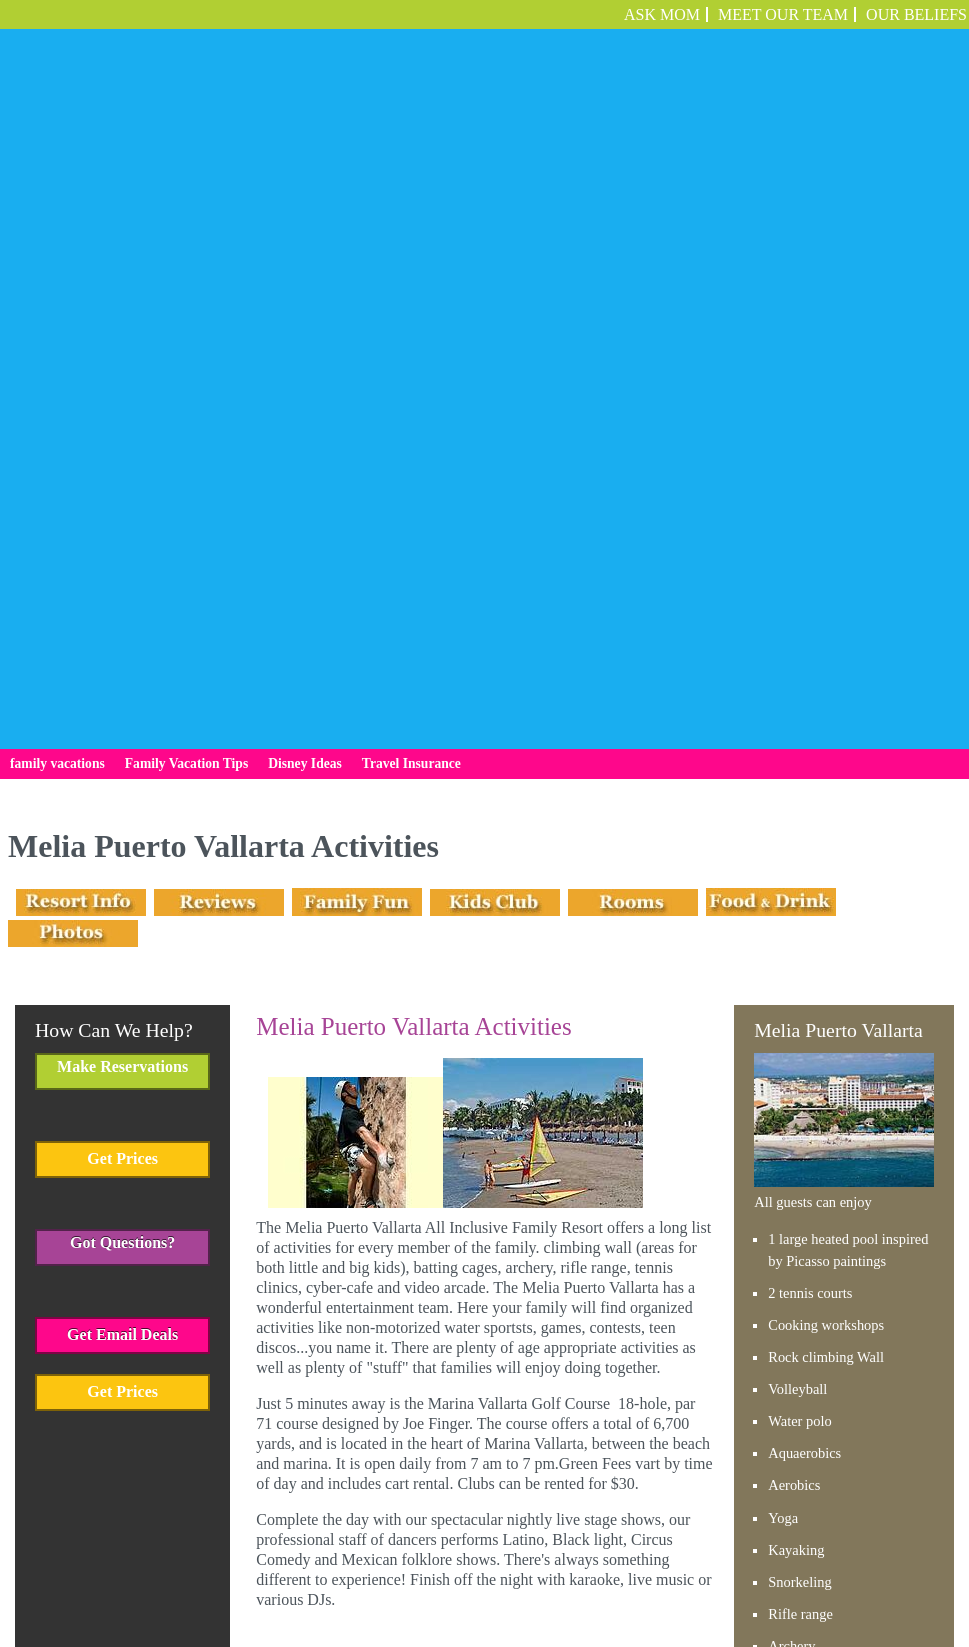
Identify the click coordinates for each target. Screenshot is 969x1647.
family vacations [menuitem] (57, 204)
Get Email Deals (122, 774)
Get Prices (122, 598)
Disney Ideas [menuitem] (305, 204)
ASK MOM (662, 14)
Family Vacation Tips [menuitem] (186, 204)
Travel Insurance (596, 1560)
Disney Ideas (508, 1560)
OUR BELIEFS (916, 14)
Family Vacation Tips (409, 1560)
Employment (677, 1560)
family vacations (301, 1560)
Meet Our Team (783, 14)
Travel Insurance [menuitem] (411, 204)
